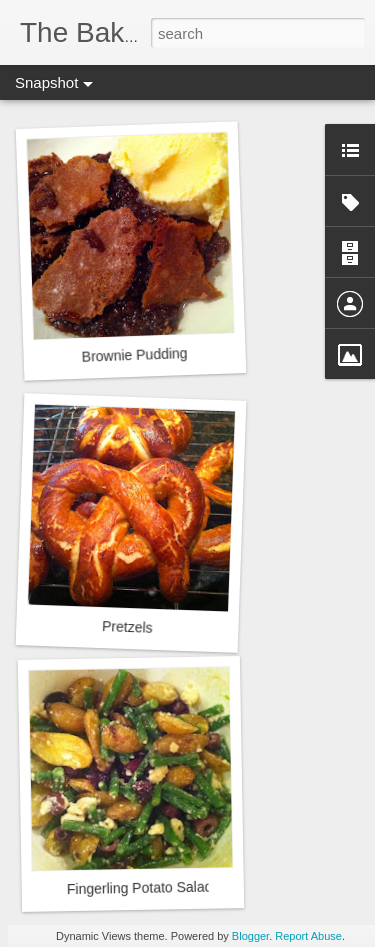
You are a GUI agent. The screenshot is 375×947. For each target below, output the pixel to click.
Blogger (250, 936)
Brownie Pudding (134, 355)
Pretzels (127, 627)
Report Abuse (308, 936)
